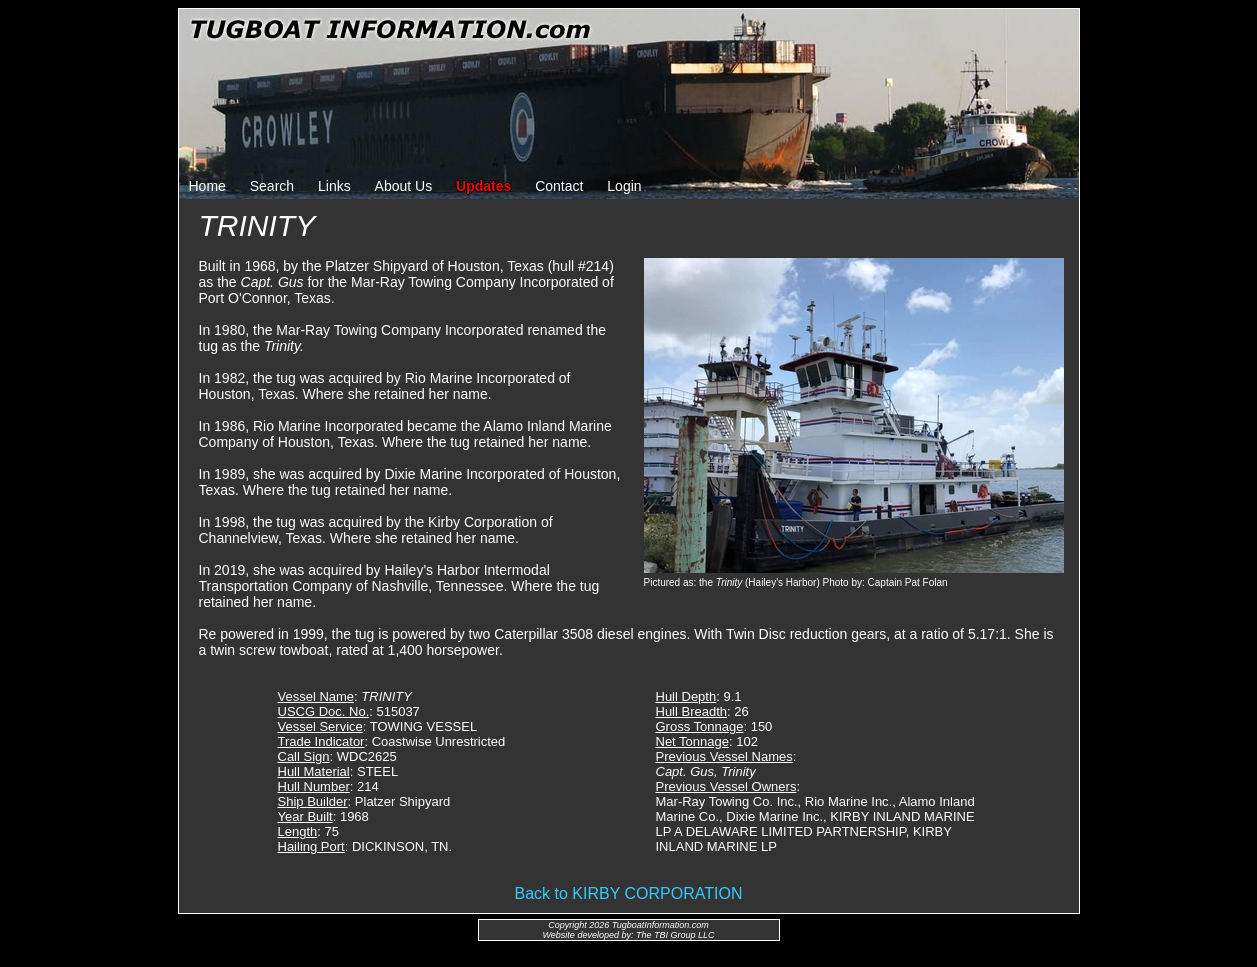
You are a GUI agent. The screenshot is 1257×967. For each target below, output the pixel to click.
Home (207, 186)
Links (334, 186)
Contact (559, 186)
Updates (483, 186)
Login (624, 186)
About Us (404, 186)
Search (272, 186)
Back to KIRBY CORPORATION (629, 893)
